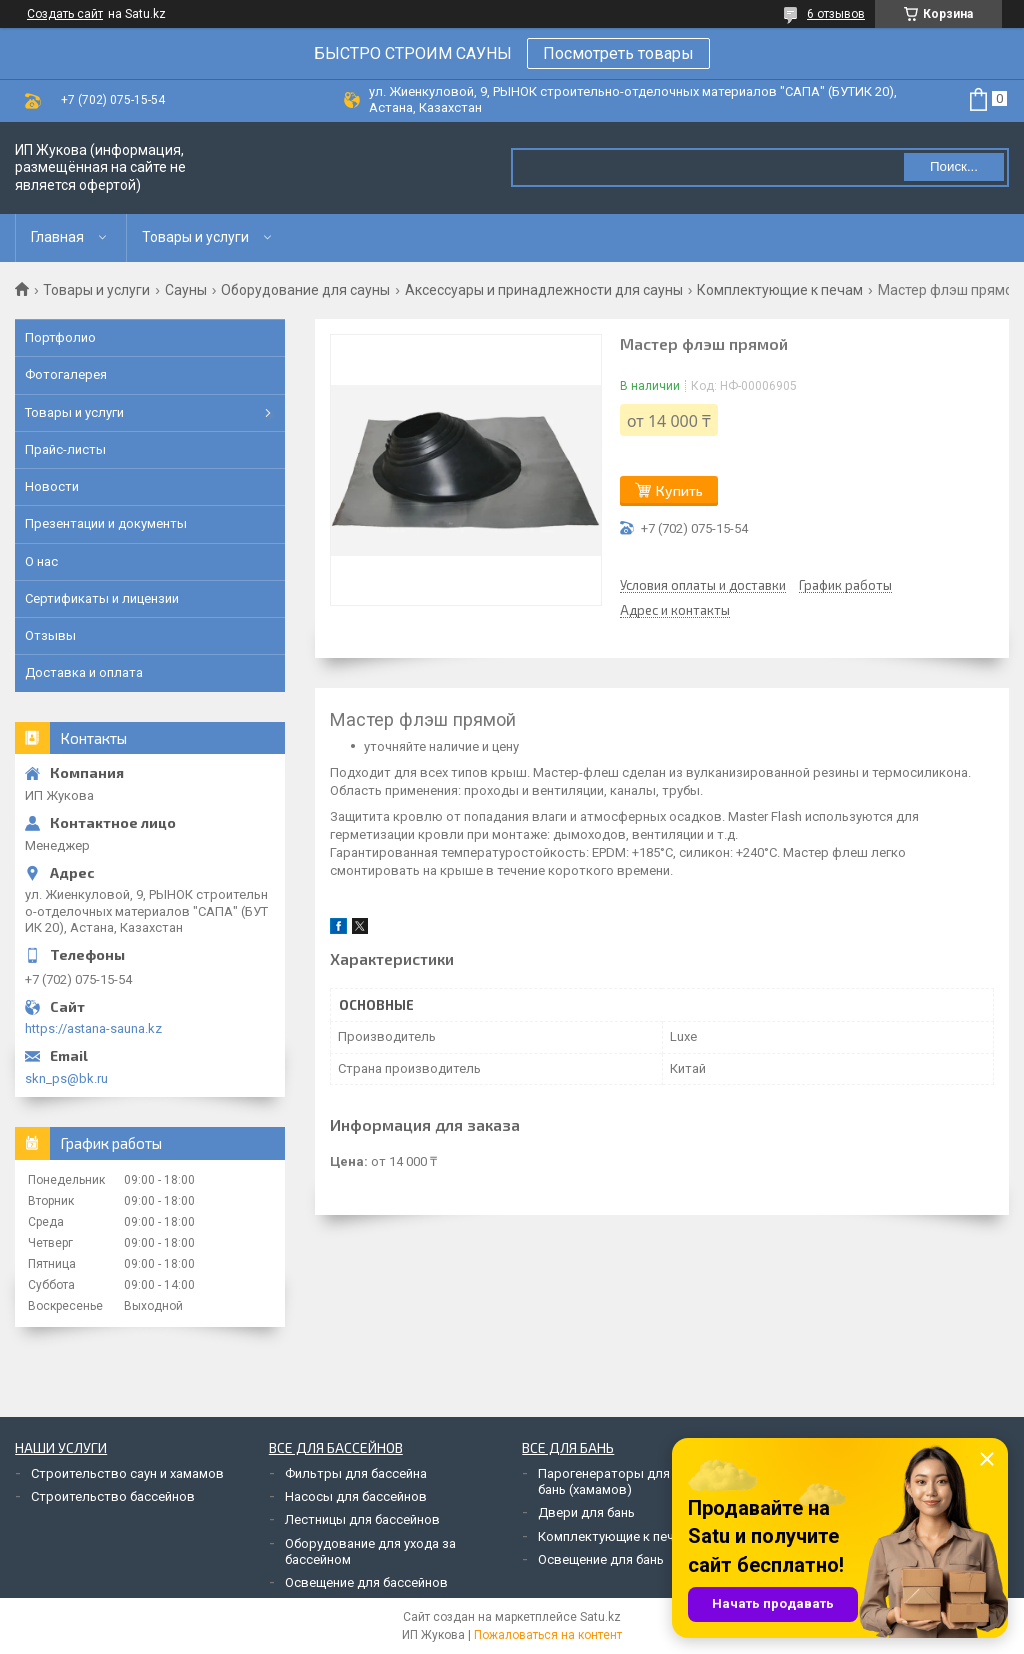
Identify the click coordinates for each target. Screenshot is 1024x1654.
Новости (52, 486)
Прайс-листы (65, 449)
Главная (57, 237)
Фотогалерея (66, 374)
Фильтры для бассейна (356, 1473)
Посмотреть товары (618, 53)
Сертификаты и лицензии (102, 598)
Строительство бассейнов (113, 1496)
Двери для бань (586, 1512)
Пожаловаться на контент (548, 1635)
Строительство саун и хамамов (127, 1473)
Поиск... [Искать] (954, 166)
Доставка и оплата (84, 672)
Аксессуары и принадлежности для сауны (544, 290)
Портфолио (60, 337)
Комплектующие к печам (780, 290)
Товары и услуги (195, 237)
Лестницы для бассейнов (362, 1519)
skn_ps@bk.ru (66, 1078)
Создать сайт (65, 14)
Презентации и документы (106, 523)
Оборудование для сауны (305, 290)
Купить (679, 490)
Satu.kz (600, 1617)
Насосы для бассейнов (356, 1496)
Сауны (186, 290)
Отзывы (50, 635)
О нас (41, 561)
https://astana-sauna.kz (93, 1028)
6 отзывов (836, 14)
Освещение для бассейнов (366, 1582)
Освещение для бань (601, 1559)
